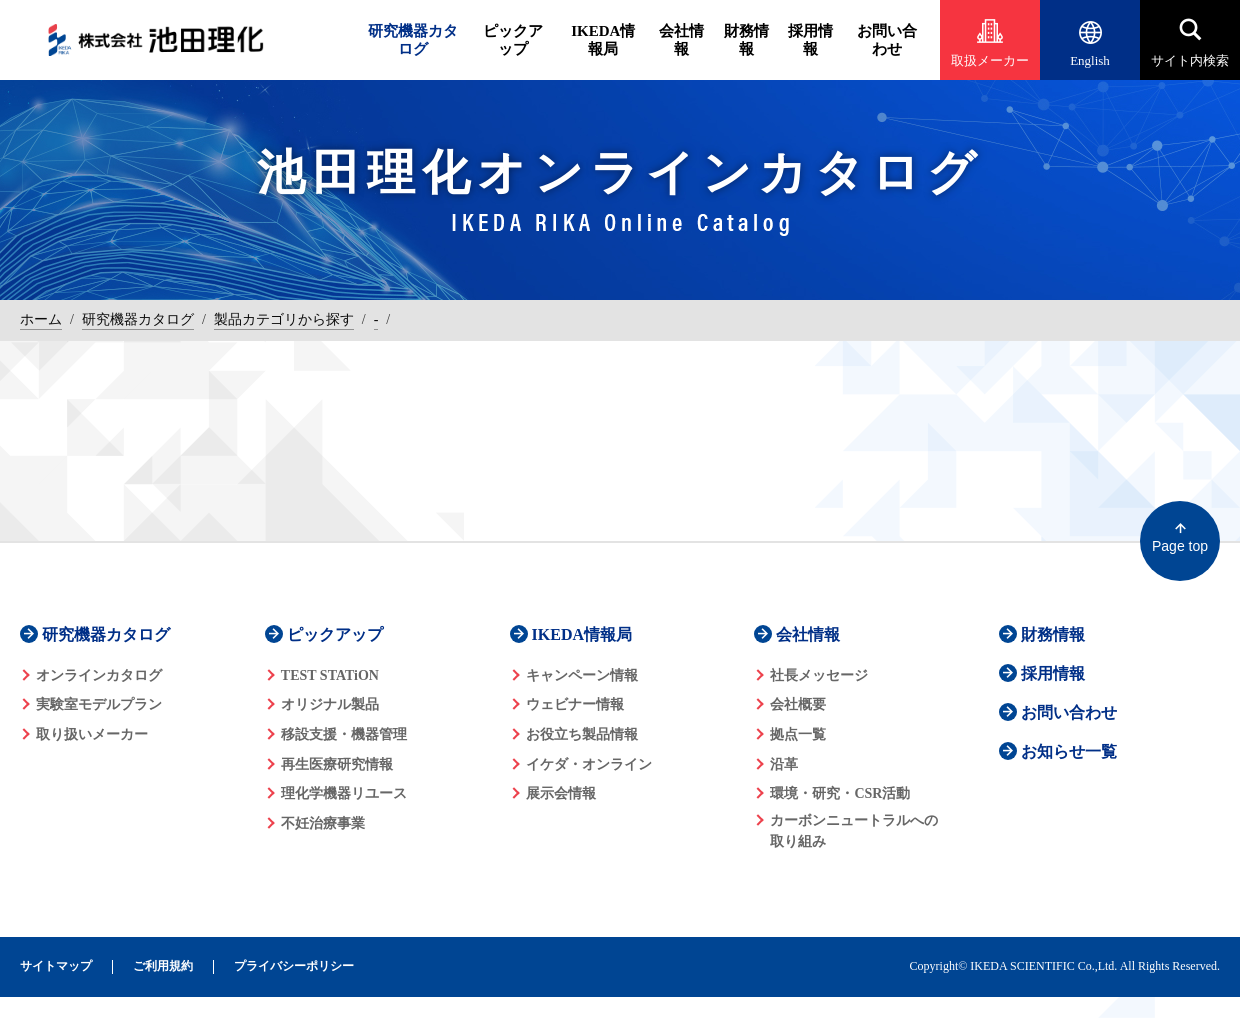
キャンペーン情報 (582, 675)
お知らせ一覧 (1069, 751)
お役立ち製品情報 (582, 734)
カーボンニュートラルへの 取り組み (854, 831)
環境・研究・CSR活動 (840, 793)
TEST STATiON (330, 675)
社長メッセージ (819, 675)
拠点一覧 (798, 734)
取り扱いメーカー (92, 734)
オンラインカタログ (99, 675)
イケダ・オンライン (589, 764)
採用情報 (810, 40)
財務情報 (746, 40)
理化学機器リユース (344, 793)
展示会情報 (561, 793)
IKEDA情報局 (603, 40)
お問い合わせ (887, 40)
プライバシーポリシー (294, 966)
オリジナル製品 (330, 704)
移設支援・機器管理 (344, 734)
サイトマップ (56, 966)
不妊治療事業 (323, 823)
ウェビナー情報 (575, 704)
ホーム (41, 319)
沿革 (784, 764)
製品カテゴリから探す (284, 319)
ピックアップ (513, 40)
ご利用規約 (163, 966)
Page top (1180, 546)
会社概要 (798, 704)
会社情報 (681, 40)
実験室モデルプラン (99, 704)
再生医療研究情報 (337, 764)
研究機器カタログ (413, 40)
